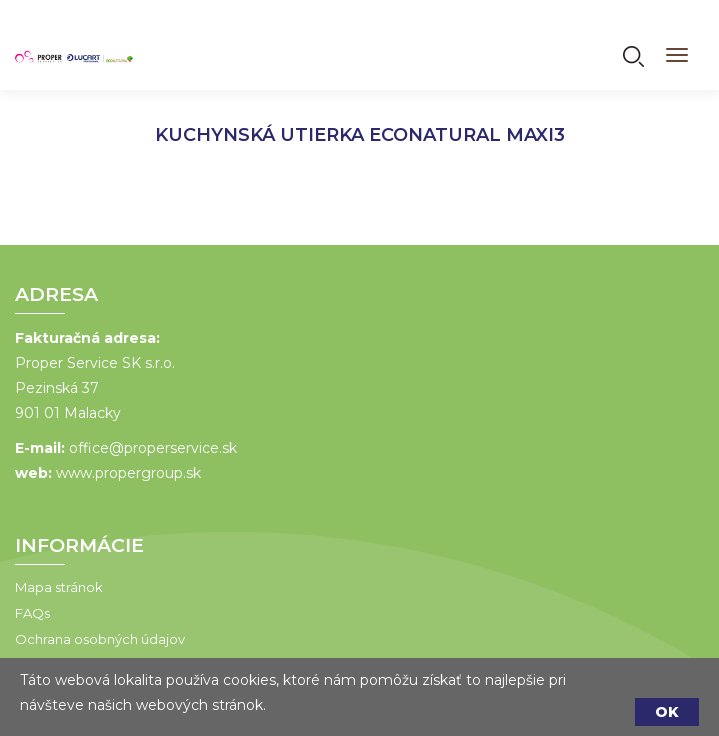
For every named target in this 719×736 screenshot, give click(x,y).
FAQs (29, 613)
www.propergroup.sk (125, 473)
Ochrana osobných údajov (97, 639)
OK (667, 712)
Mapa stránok (56, 587)
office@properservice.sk (150, 448)
